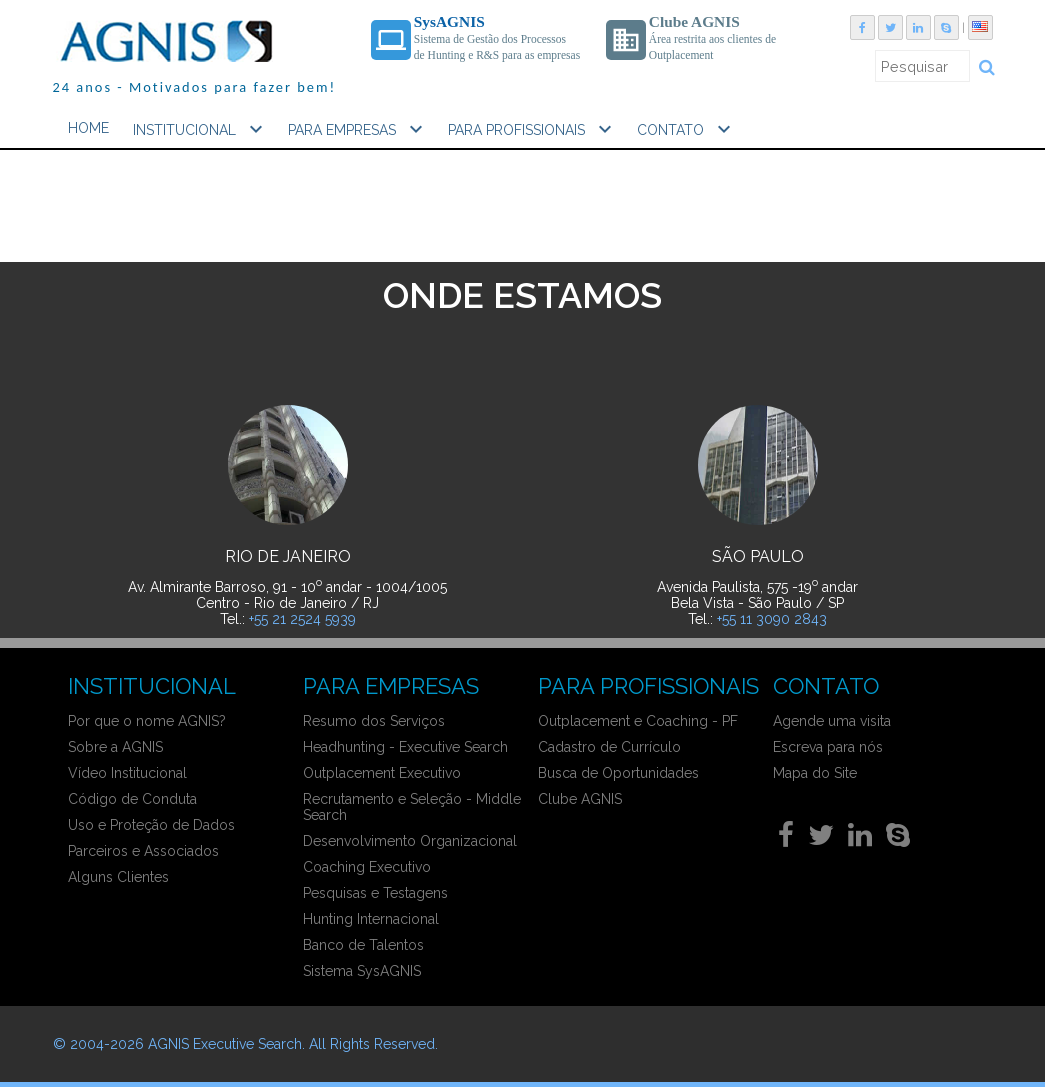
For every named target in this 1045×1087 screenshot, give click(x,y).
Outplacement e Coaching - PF (638, 721)
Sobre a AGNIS (115, 747)
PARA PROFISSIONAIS (532, 129)
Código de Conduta (132, 799)
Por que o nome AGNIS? (147, 721)
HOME (88, 128)
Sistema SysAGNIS (362, 971)
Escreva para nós (828, 747)
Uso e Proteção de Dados (151, 825)
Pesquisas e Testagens (375, 893)
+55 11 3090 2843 (772, 619)
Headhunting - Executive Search (405, 747)
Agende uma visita (832, 721)
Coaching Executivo (367, 867)
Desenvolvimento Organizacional (410, 841)
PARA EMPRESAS (358, 129)
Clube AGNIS (580, 799)
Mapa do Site (815, 773)
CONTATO (686, 129)
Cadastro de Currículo (609, 747)
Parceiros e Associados (143, 851)
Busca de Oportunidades (618, 773)
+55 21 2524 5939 (302, 619)
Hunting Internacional (371, 919)
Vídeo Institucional (127, 773)
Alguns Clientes (118, 877)
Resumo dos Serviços (374, 721)
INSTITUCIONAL (200, 129)
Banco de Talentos (363, 945)
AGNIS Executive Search (225, 1044)
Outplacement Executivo (382, 773)
